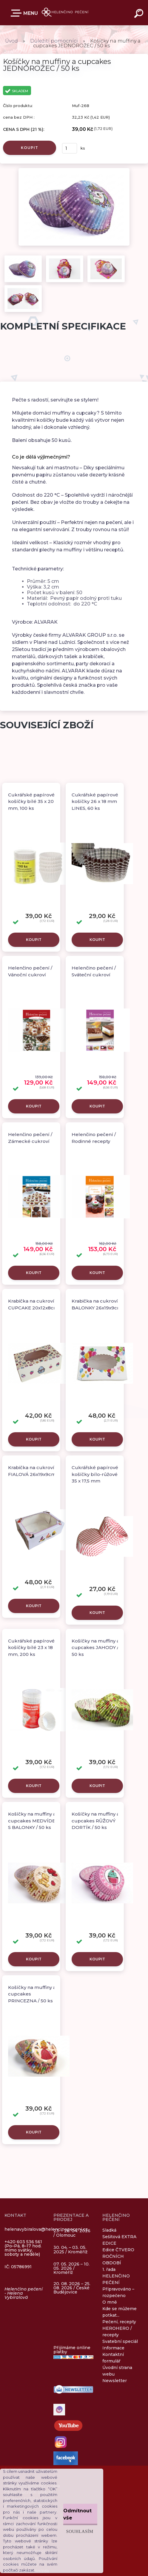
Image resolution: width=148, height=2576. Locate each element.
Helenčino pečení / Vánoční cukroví (30, 971)
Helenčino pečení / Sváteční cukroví (94, 971)
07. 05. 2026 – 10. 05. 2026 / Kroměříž (71, 2268)
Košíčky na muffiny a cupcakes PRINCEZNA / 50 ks (32, 1994)
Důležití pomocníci (54, 41)
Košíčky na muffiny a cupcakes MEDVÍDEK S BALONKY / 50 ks (33, 1820)
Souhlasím (79, 2531)
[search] (139, 14)
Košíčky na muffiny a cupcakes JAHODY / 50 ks (95, 1647)
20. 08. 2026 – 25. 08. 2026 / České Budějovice (71, 2288)
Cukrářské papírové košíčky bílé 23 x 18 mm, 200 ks (31, 1647)
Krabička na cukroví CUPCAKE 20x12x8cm (33, 1304)
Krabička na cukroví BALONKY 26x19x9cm (97, 1304)
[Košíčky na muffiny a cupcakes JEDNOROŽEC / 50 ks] (74, 170)
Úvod (11, 41)
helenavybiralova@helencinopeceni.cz (46, 2229)
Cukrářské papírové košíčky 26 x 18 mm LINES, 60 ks (95, 801)
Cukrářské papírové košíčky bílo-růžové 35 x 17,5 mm (95, 1474)
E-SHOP (17, 13)
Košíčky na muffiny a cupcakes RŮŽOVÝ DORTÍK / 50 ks (95, 1820)
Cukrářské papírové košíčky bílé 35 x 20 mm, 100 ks (31, 801)
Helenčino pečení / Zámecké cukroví (30, 1138)
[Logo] (65, 12)
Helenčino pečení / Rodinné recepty (94, 1138)
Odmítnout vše (77, 2514)
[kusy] (69, 148)
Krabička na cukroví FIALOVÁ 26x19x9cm (32, 1471)
